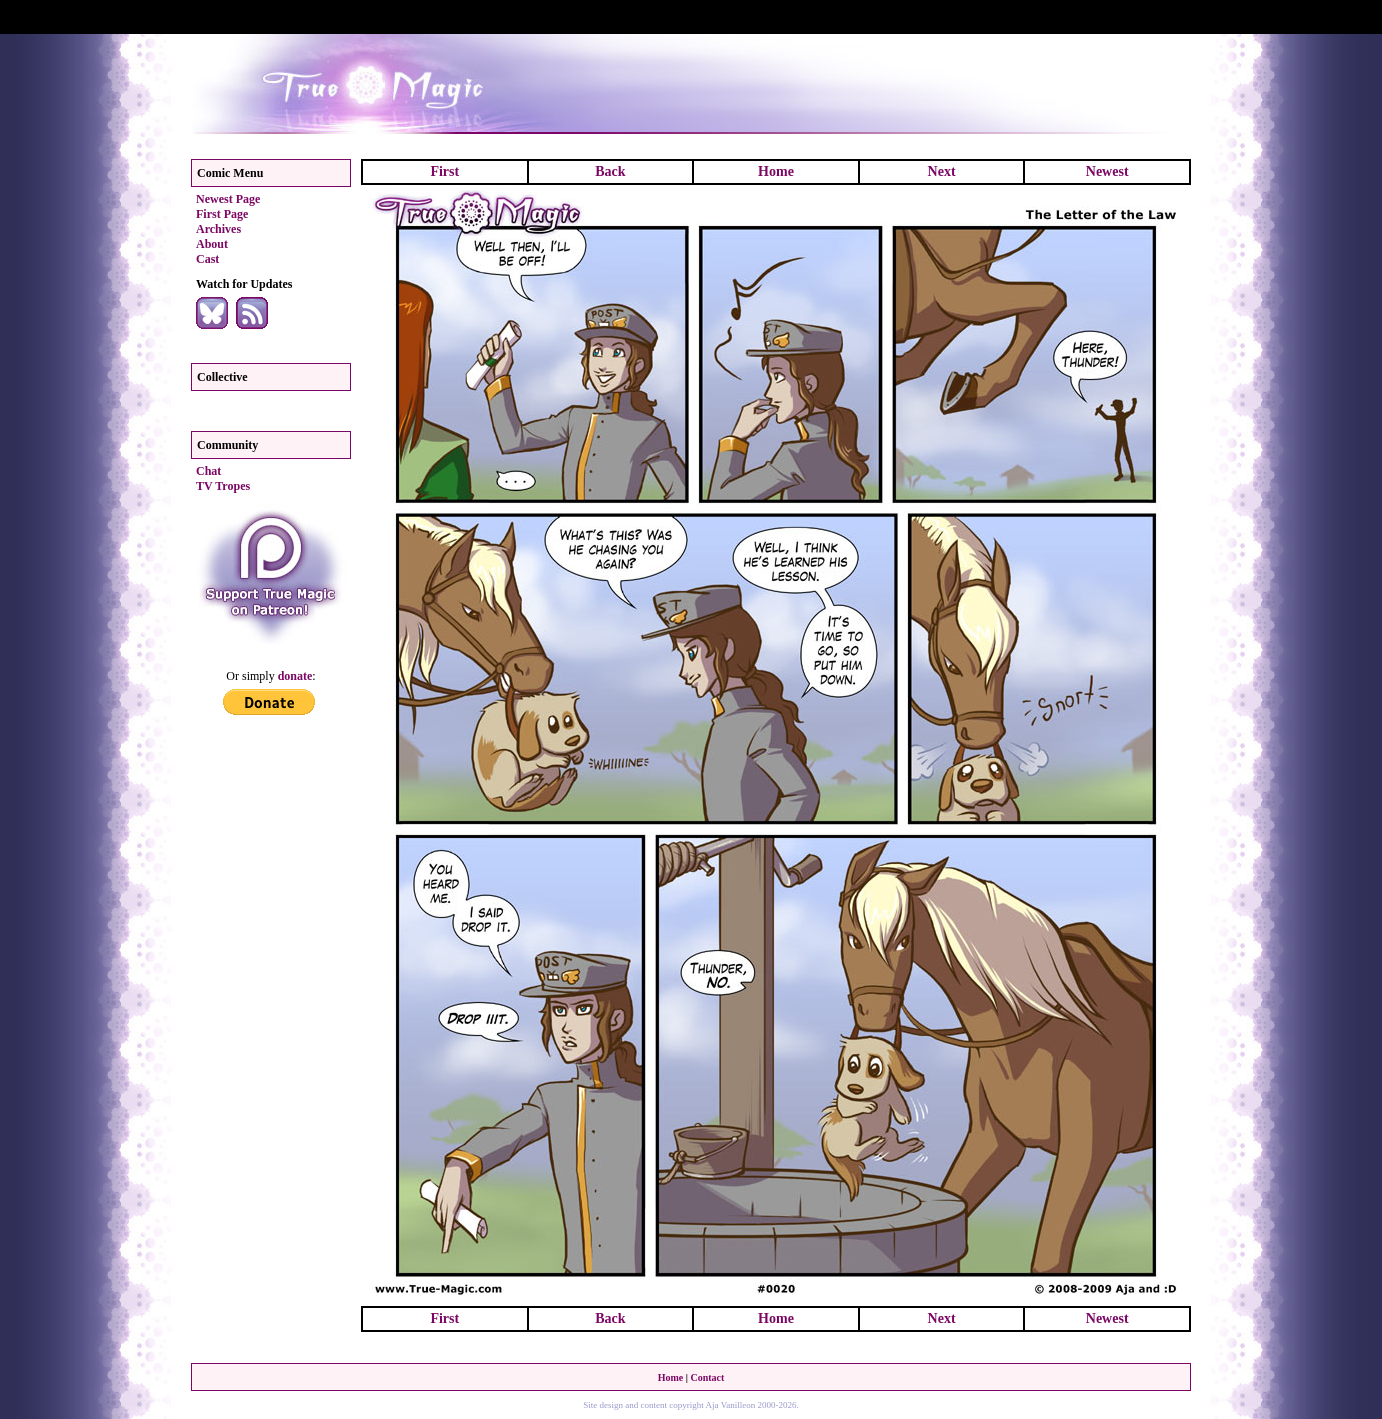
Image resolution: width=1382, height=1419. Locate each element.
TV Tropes (223, 486)
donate (295, 676)
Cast (207, 259)
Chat (208, 471)
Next (942, 171)
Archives (218, 229)
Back (610, 171)
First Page (222, 214)
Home (776, 171)
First (444, 171)
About (212, 244)
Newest (1107, 171)
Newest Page (228, 199)
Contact (707, 1377)
